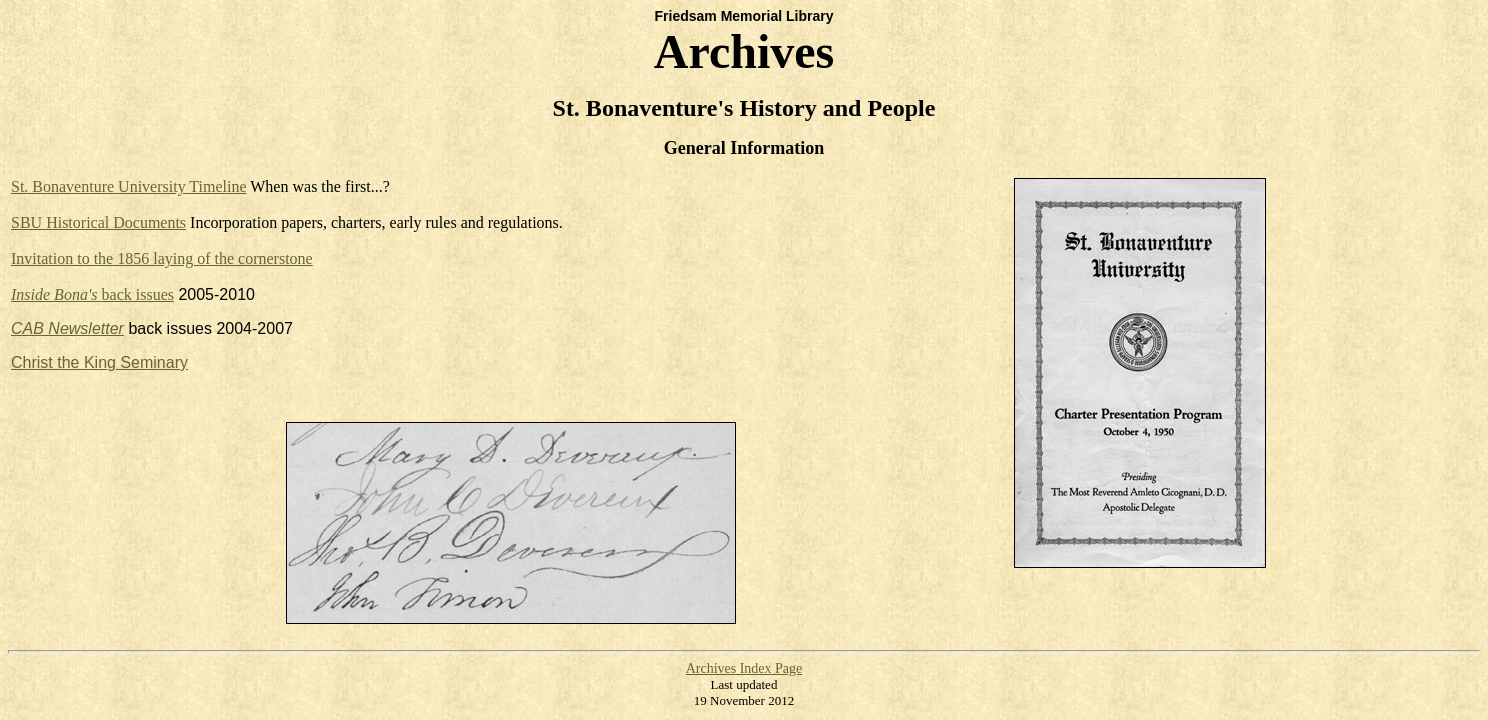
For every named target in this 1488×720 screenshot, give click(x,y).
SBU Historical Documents (98, 222)
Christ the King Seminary (99, 362)
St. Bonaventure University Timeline (129, 186)
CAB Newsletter (67, 328)
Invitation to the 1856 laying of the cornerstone (162, 258)
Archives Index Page (744, 668)
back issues (92, 294)
